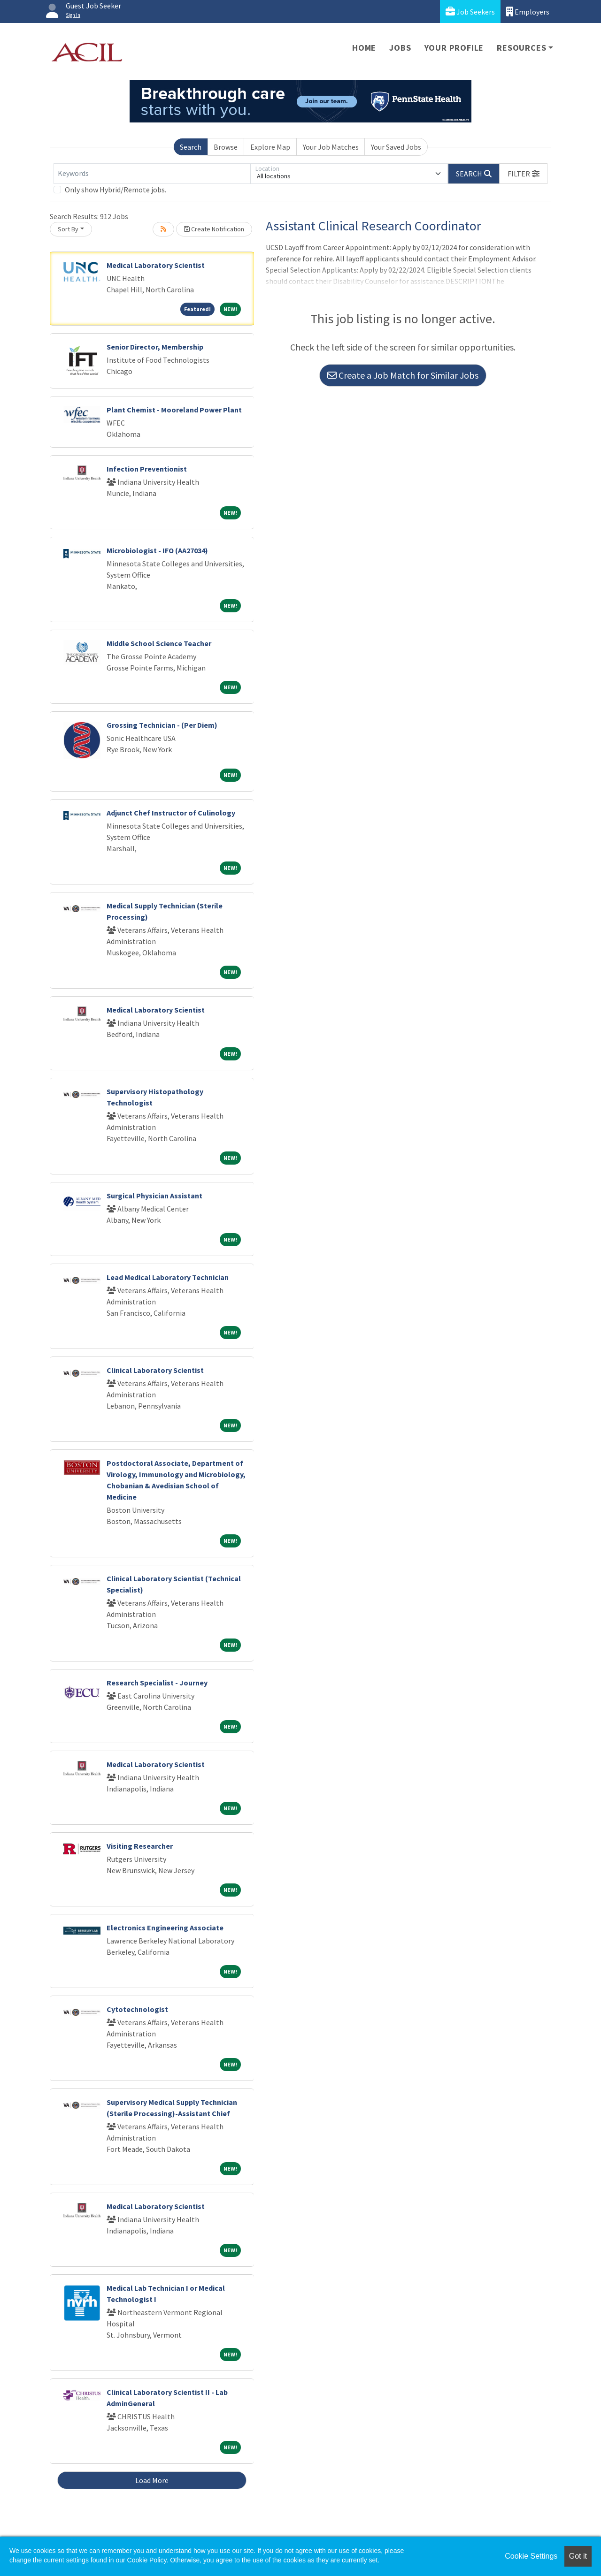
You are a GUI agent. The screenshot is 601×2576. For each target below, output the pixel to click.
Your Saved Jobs (396, 147)
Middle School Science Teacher (159, 643)
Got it (578, 2556)
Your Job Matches (331, 147)
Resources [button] (521, 47)
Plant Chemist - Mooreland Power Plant (174, 409)
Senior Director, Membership (155, 346)
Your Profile (454, 47)
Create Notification (214, 229)
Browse (226, 147)
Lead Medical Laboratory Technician (168, 1277)
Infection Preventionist (147, 468)
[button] (523, 173)
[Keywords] (152, 173)
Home (364, 47)
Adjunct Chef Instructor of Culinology (171, 812)
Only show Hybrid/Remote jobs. (115, 189)
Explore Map (270, 147)
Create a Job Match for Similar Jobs (402, 375)
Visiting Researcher (140, 1846)
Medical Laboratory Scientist (156, 265)
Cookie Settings (531, 2556)
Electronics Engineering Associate (165, 1927)
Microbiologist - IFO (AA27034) (157, 550)
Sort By (68, 229)
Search (190, 147)
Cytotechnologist (137, 2009)
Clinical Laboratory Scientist (155, 1370)
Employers (527, 11)
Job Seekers (470, 11)
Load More (152, 2480)
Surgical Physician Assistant (154, 1195)
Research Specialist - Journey (157, 1682)
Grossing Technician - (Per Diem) (162, 725)
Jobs (400, 47)
